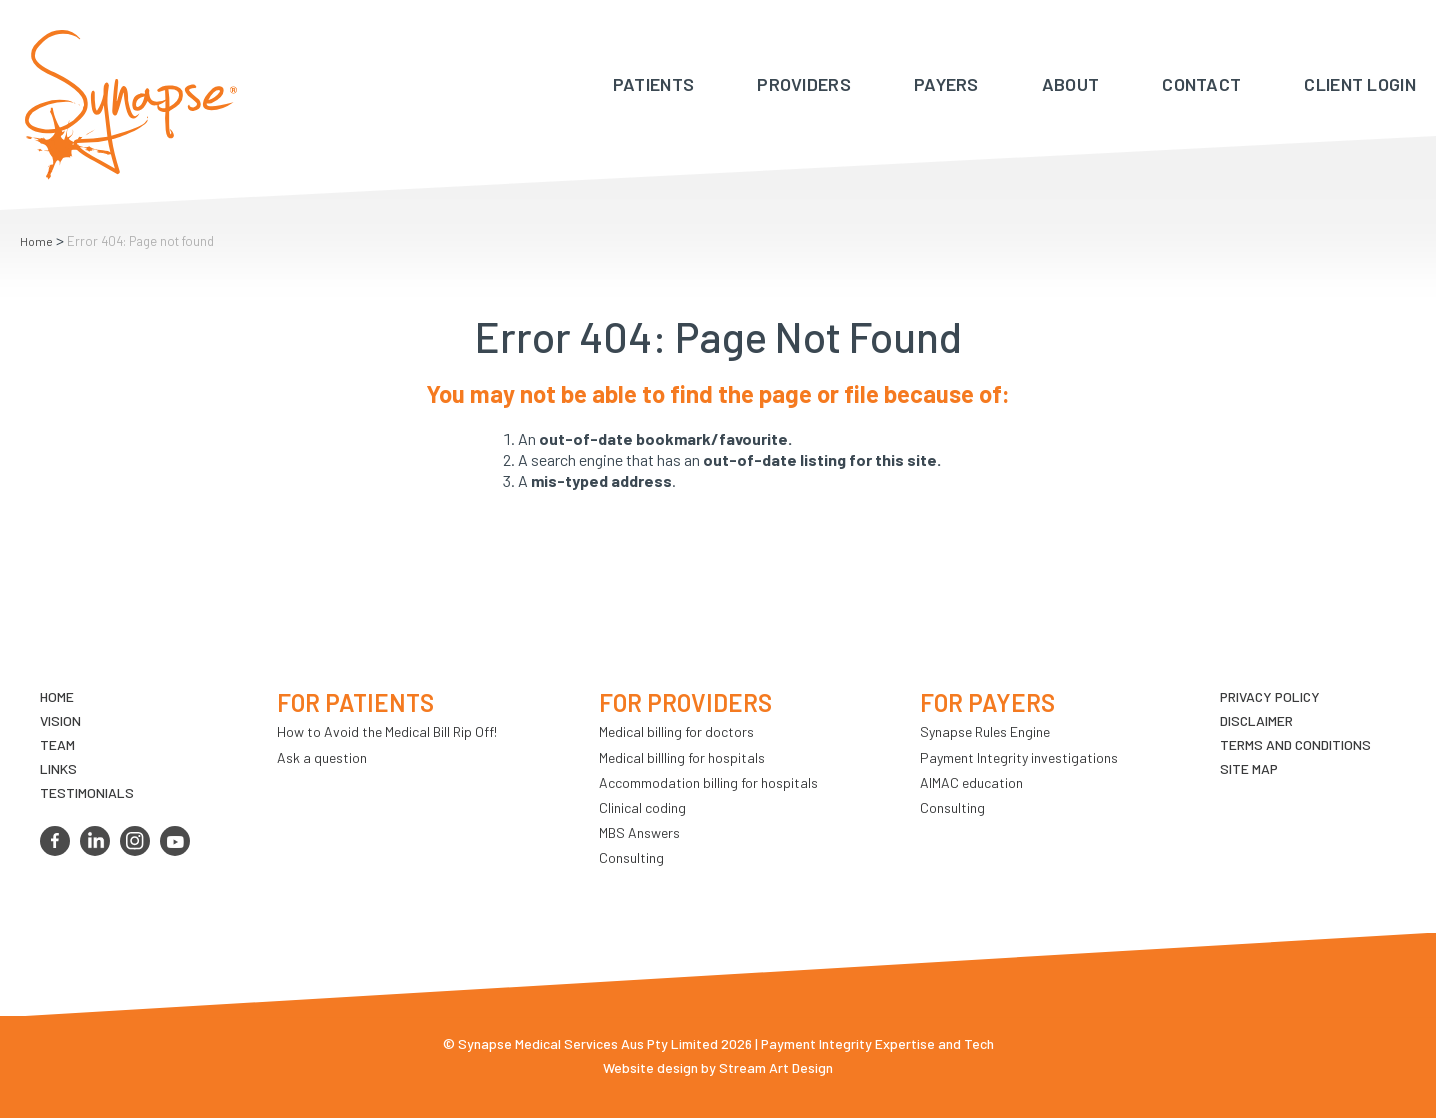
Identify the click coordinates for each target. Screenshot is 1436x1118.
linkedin (95, 841)
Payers (946, 84)
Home (36, 241)
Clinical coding (642, 807)
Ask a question (322, 757)
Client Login (1360, 84)
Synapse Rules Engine (985, 731)
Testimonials (87, 792)
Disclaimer (1256, 720)
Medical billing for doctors (676, 731)
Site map (1249, 768)
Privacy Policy (1270, 696)
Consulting (631, 857)
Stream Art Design (776, 1067)
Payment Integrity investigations (1019, 757)
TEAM (57, 744)
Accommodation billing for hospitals (708, 782)
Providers (804, 84)
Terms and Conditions (1295, 744)
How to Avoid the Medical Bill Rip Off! (387, 731)
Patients (653, 84)
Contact (1201, 84)
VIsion (60, 720)
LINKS (58, 768)
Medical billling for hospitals (682, 757)
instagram (135, 841)
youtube (175, 841)
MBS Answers (639, 832)
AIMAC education (971, 782)
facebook (55, 841)
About (1071, 84)
